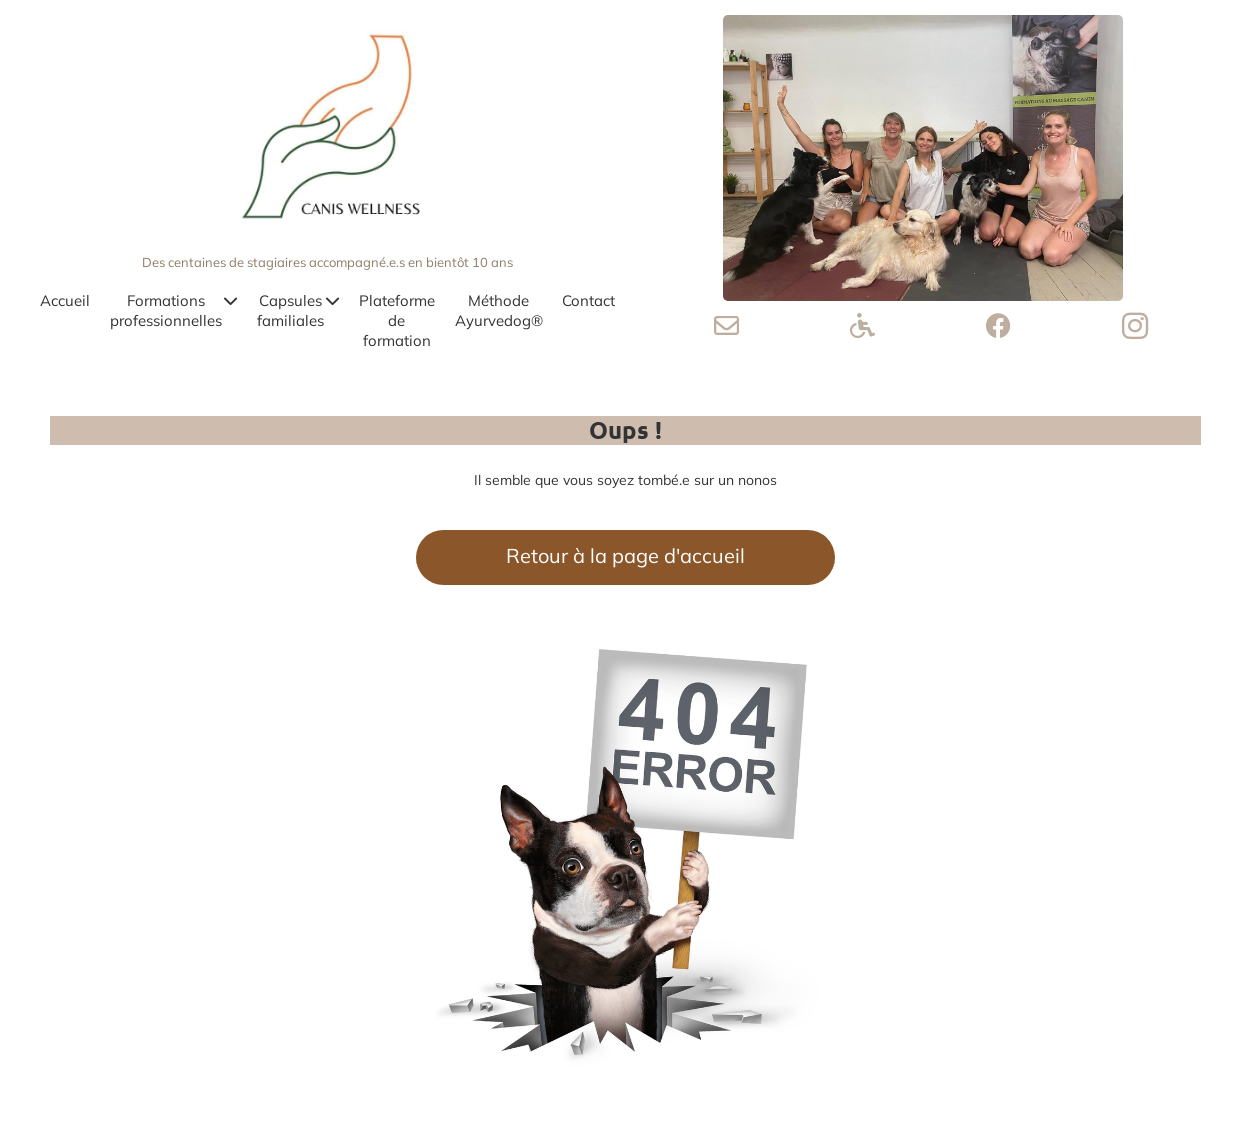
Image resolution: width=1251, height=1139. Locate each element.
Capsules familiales (298, 310)
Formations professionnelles (173, 310)
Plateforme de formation (397, 320)
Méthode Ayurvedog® (499, 310)
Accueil (65, 300)
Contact (588, 300)
